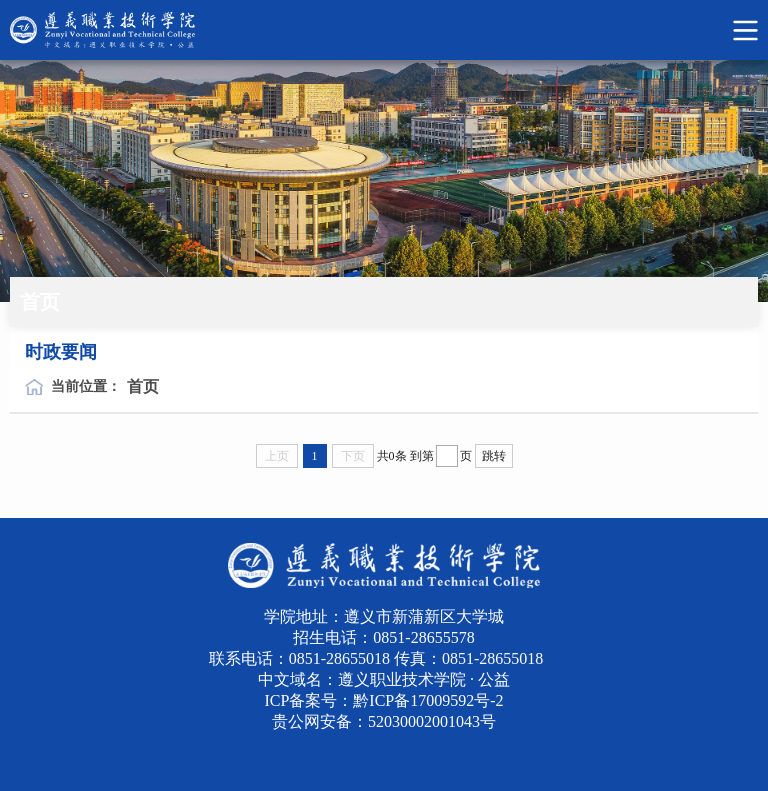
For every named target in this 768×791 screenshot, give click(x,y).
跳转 (494, 456)
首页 (143, 386)
